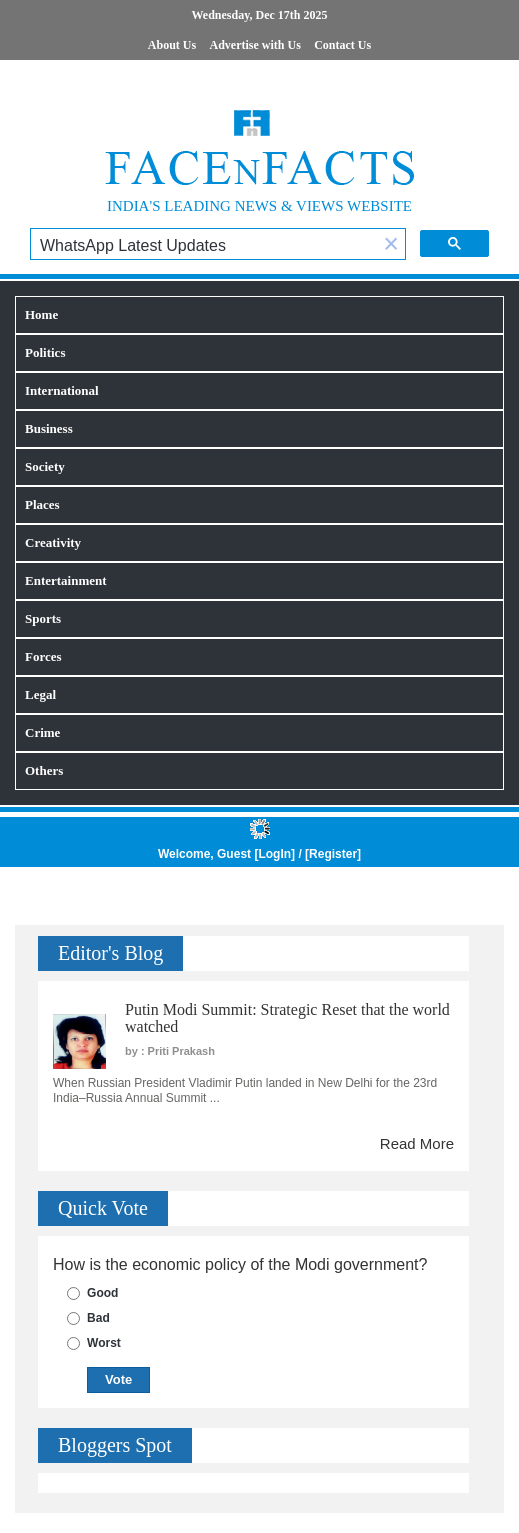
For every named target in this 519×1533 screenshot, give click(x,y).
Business (49, 428)
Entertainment (66, 580)
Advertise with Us (255, 45)
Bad (98, 1318)
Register (333, 854)
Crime (42, 732)
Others (44, 770)
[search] (204, 246)
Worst (104, 1343)
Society (45, 466)
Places (42, 504)
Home (41, 314)
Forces (43, 656)
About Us (172, 45)
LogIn (274, 854)
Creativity (53, 542)
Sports (43, 618)
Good (102, 1293)
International (62, 390)
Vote (118, 1379)
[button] (391, 245)
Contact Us (342, 45)
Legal (40, 694)
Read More (417, 1143)
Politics (45, 352)
